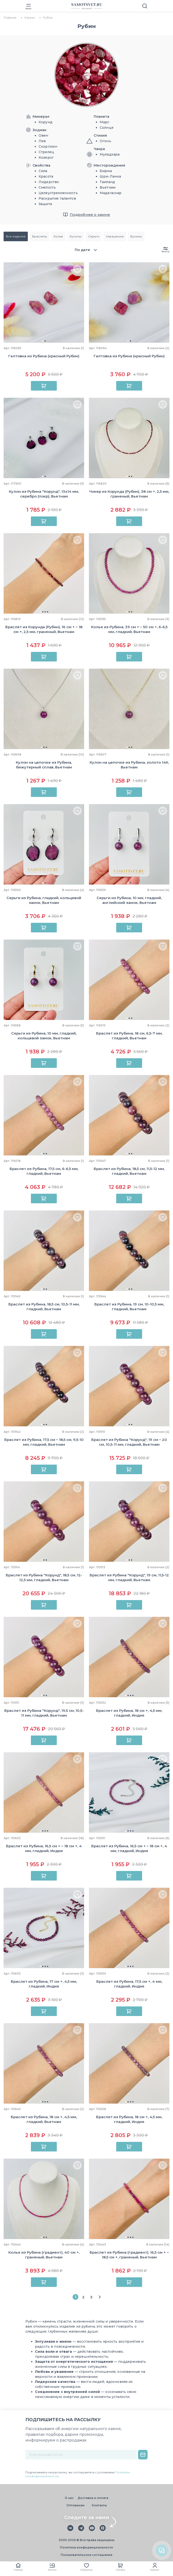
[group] (44, 302)
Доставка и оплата (93, 2498)
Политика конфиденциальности (86, 2547)
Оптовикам (75, 2505)
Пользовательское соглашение (86, 2555)
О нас (69, 2498)
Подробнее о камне (90, 214)
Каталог (52, 2570)
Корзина (120, 2570)
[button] (42, 341)
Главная (18, 2570)
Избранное (87, 2570)
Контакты (99, 2505)
